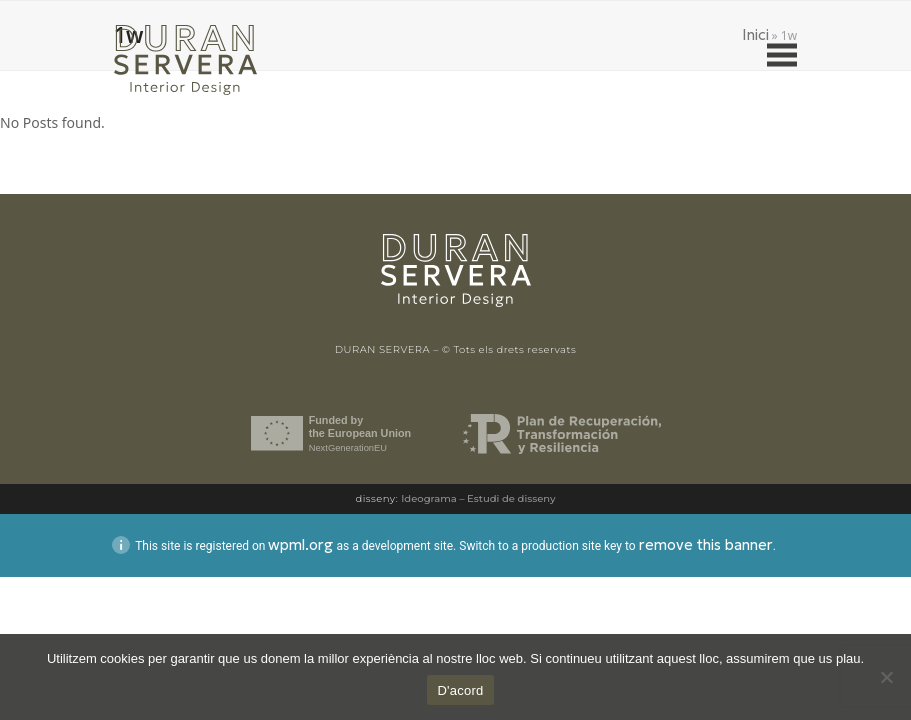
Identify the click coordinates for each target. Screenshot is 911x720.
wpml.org (300, 544)
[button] (782, 55)
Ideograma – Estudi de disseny (478, 498)
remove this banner (706, 544)
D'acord (460, 690)
